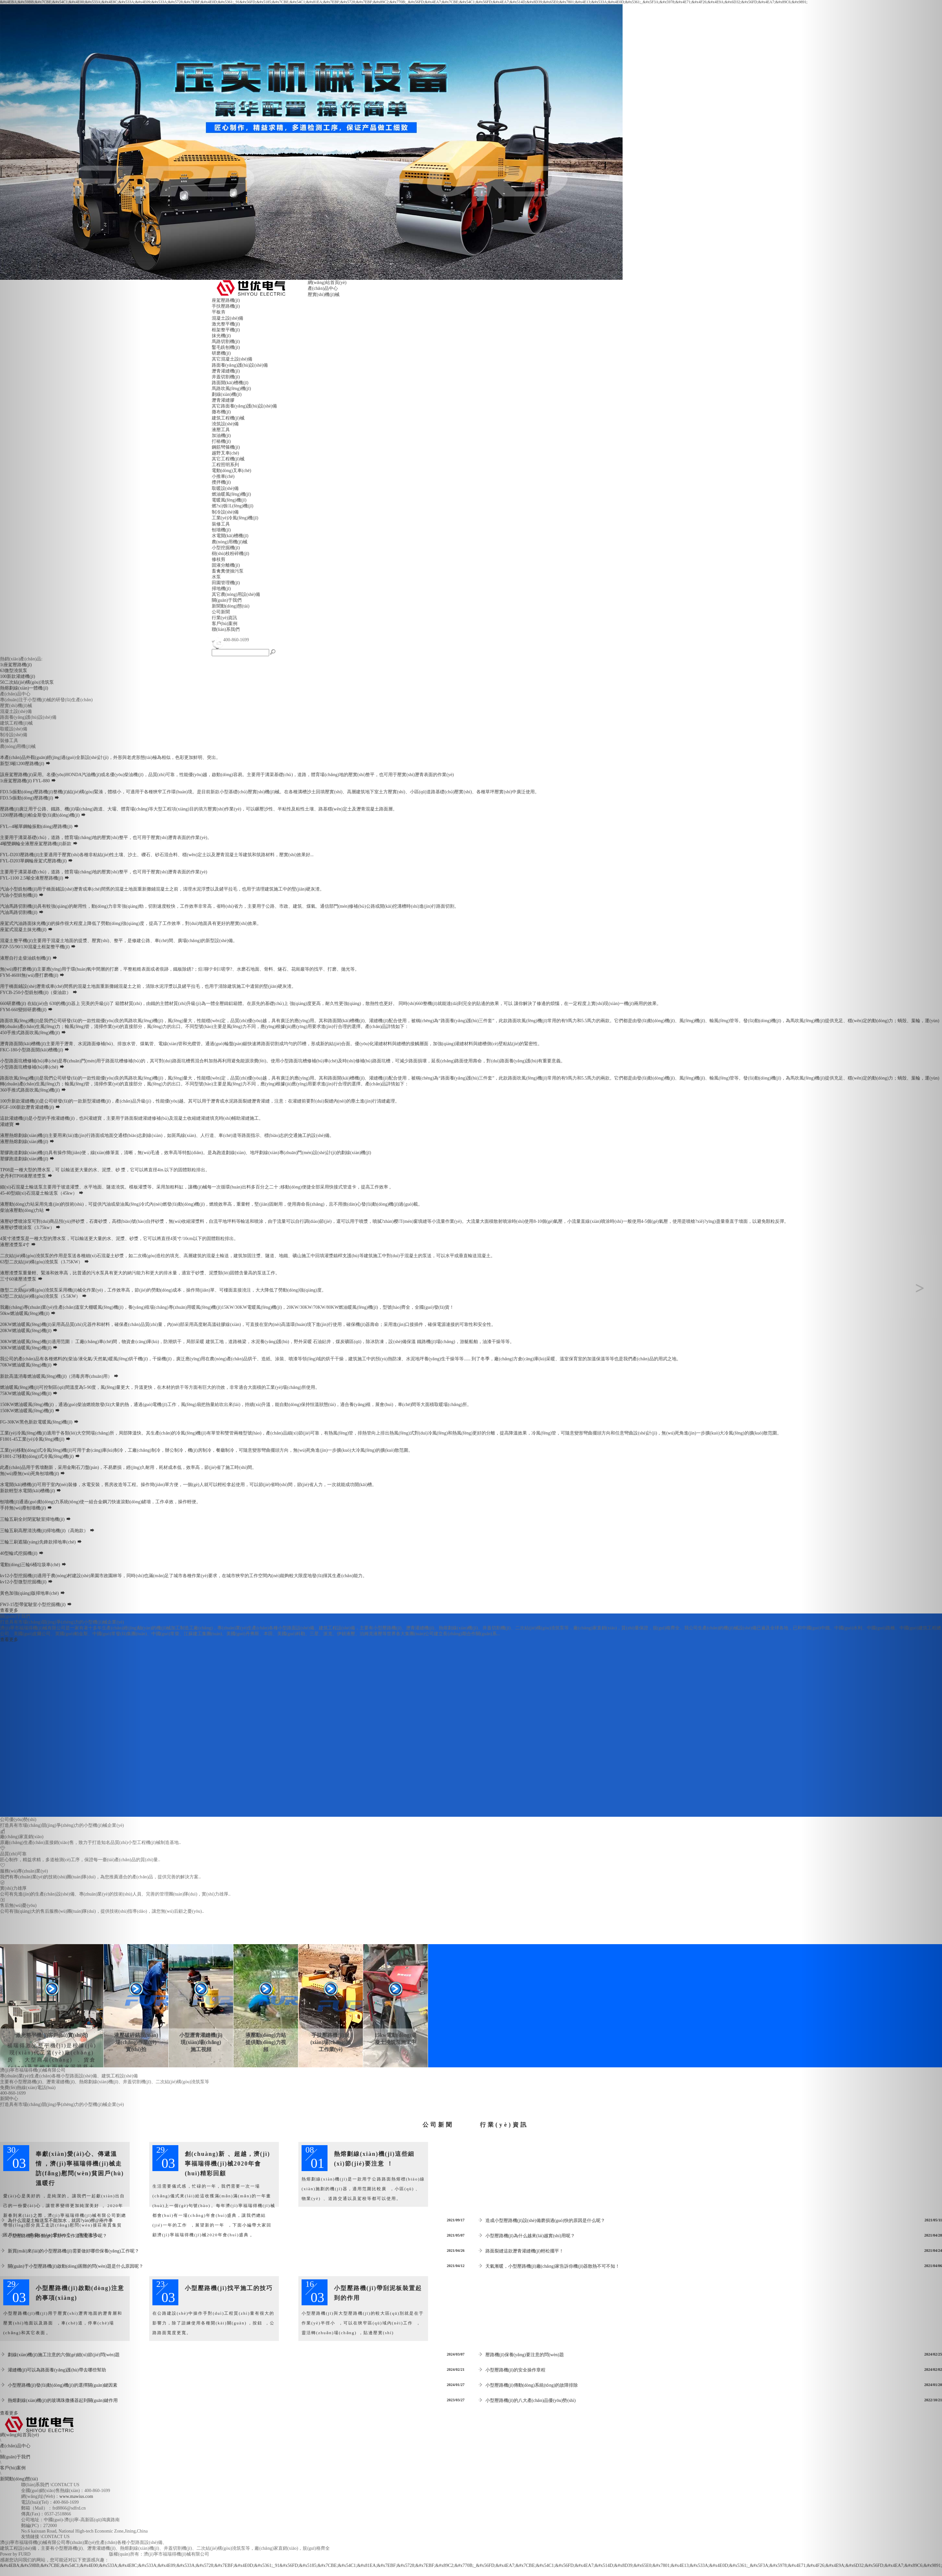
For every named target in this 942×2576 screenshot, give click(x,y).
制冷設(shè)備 (225, 512)
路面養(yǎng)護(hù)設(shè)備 (240, 365)
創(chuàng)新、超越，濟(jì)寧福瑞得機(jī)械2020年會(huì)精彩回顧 (227, 2164)
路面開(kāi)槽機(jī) (230, 382)
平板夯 (218, 312)
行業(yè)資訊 (224, 617)
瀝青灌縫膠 (223, 400)
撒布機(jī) (221, 411)
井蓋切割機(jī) (226, 376)
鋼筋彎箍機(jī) (226, 447)
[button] (70, 1288)
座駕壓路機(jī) (226, 300)
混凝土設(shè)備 (228, 318)
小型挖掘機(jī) (226, 547)
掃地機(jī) (221, 588)
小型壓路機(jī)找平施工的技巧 (229, 2288)
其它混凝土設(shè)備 (232, 359)
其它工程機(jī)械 (228, 458)
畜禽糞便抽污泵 (228, 571)
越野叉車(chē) (225, 453)
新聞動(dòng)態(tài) (231, 606)
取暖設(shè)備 (225, 488)
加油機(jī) (221, 435)
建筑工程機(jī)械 (228, 418)
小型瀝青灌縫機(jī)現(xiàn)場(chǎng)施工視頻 (200, 2042)
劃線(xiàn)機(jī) (227, 394)
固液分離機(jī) (226, 565)
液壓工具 (221, 429)
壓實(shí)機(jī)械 (324, 294)
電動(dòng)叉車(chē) (231, 470)
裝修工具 (221, 524)
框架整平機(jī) (226, 329)
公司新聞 (221, 611)
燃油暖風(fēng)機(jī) (231, 494)
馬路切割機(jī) (226, 341)
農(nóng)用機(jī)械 (229, 541)
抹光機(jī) (221, 335)
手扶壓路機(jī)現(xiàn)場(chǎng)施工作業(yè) (330, 2042)
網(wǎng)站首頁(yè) (327, 282)
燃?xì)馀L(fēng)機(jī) (233, 505)
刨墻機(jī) (221, 529)
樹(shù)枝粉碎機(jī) (230, 553)
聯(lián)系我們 (226, 629)
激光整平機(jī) (226, 324)
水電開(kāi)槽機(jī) (230, 535)
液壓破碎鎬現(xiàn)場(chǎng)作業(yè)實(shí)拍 (136, 2042)
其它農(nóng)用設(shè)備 (236, 594)
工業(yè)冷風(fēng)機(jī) (235, 517)
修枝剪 (218, 559)
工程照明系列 (225, 464)
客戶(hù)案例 (224, 623)
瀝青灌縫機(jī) (226, 371)
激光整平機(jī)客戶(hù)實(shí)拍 (52, 2035)
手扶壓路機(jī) (226, 306)
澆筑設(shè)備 (225, 423)
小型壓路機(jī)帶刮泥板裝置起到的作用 (378, 2293)
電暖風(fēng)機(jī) (229, 500)
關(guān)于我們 (227, 600)
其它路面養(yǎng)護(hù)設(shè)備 (244, 406)
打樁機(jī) (221, 441)
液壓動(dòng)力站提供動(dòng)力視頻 (265, 2042)
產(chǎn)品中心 (323, 288)
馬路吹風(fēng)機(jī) (231, 388)
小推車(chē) (223, 476)
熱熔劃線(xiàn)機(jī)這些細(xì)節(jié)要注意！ (374, 2159)
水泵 (216, 576)
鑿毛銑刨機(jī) (226, 347)
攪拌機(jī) (221, 482)
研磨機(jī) (221, 353)
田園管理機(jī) (226, 582)
